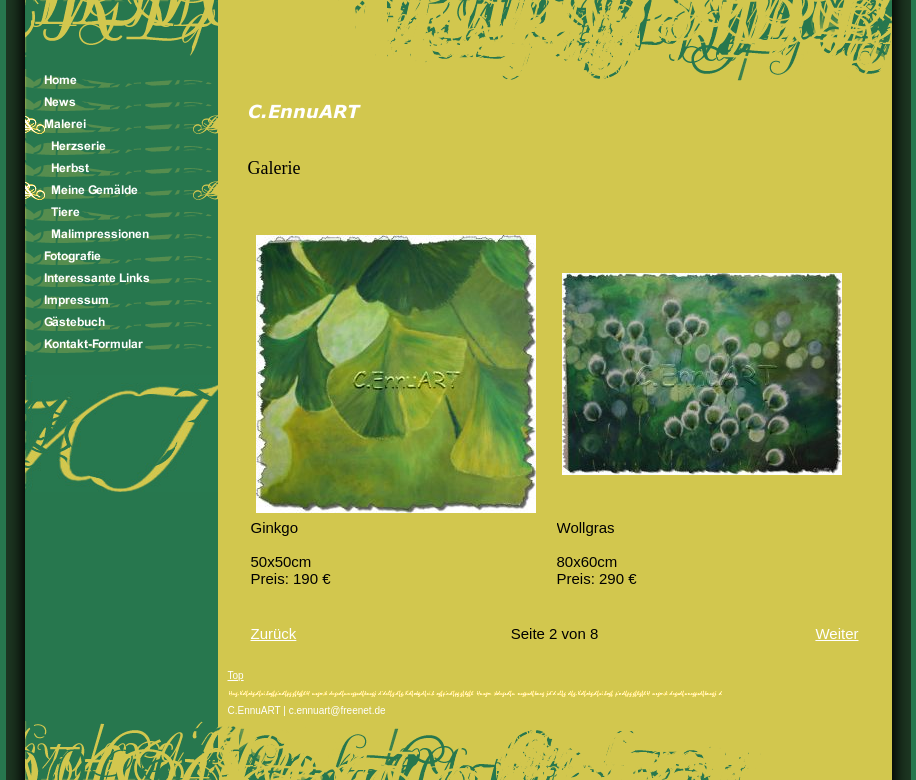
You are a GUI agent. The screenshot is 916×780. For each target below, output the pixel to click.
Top (236, 675)
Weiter (836, 633)
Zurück (274, 633)
